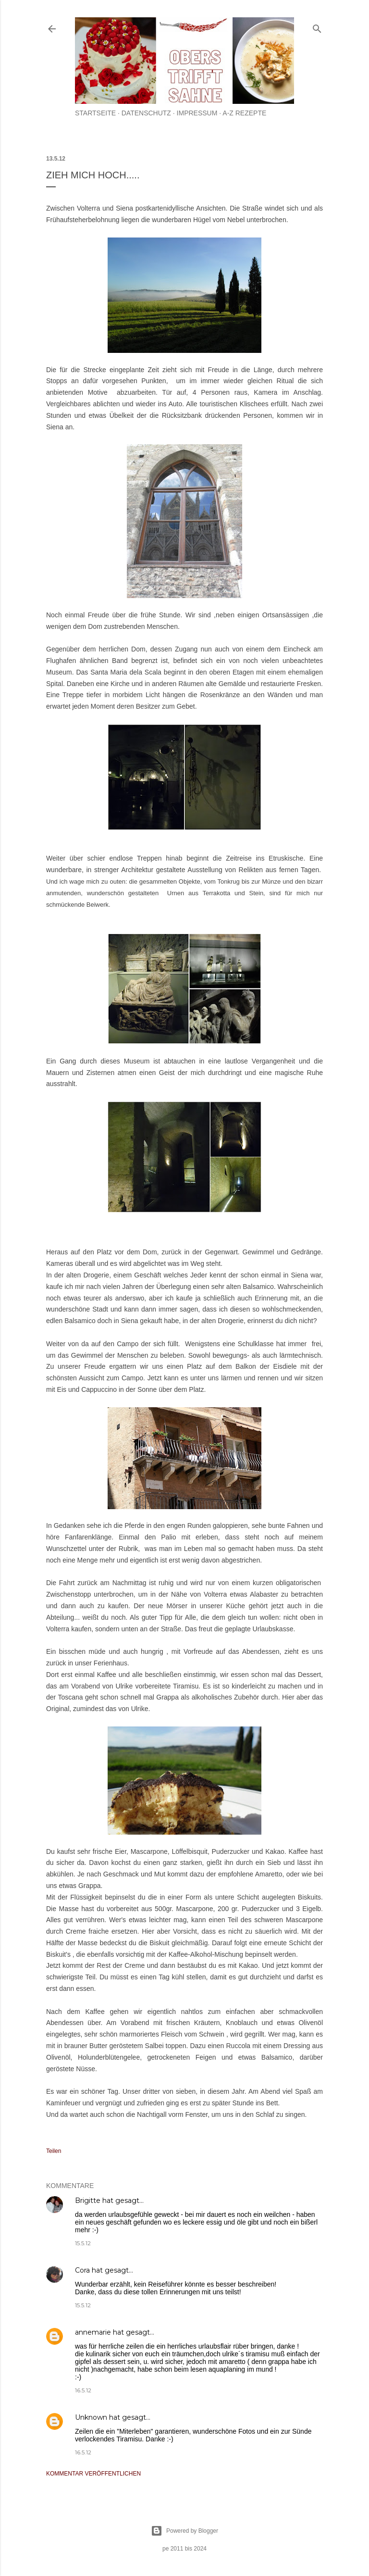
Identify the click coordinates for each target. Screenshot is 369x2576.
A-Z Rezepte (244, 113)
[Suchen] (317, 26)
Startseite (95, 113)
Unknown (91, 2417)
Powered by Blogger (184, 2531)
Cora (82, 2270)
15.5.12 (83, 2243)
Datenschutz (146, 113)
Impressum (197, 113)
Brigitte (87, 2200)
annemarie (93, 2332)
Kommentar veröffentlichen (93, 2473)
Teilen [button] (53, 2151)
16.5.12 (83, 2390)
